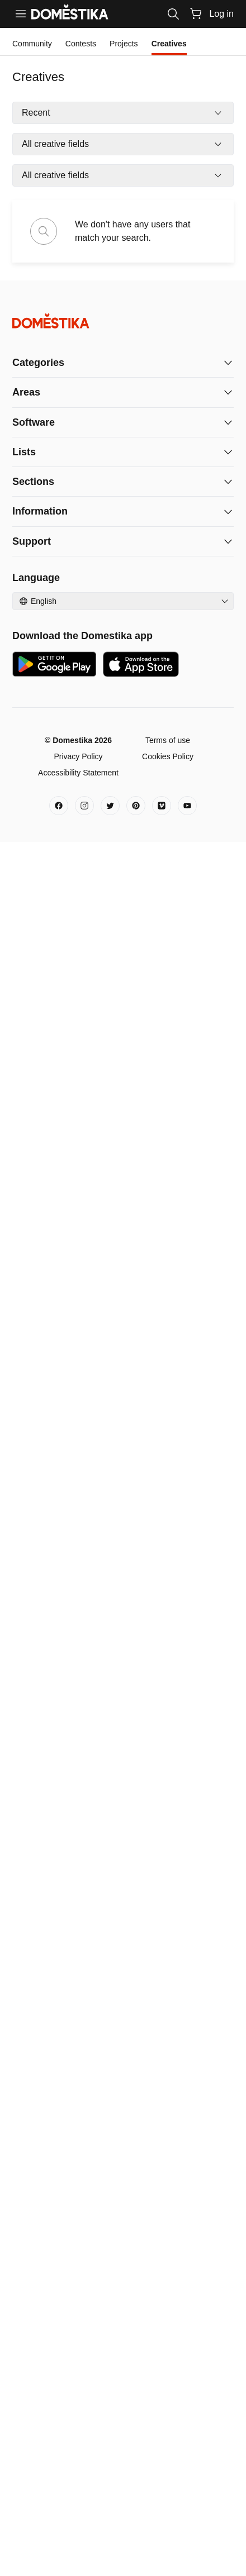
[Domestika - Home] (123, 321)
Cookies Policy (167, 756)
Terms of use (167, 740)
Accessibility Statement (78, 772)
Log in (221, 13)
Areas (26, 392)
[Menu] (20, 14)
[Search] (173, 14)
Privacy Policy (78, 756)
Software (33, 422)
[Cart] (196, 13)
